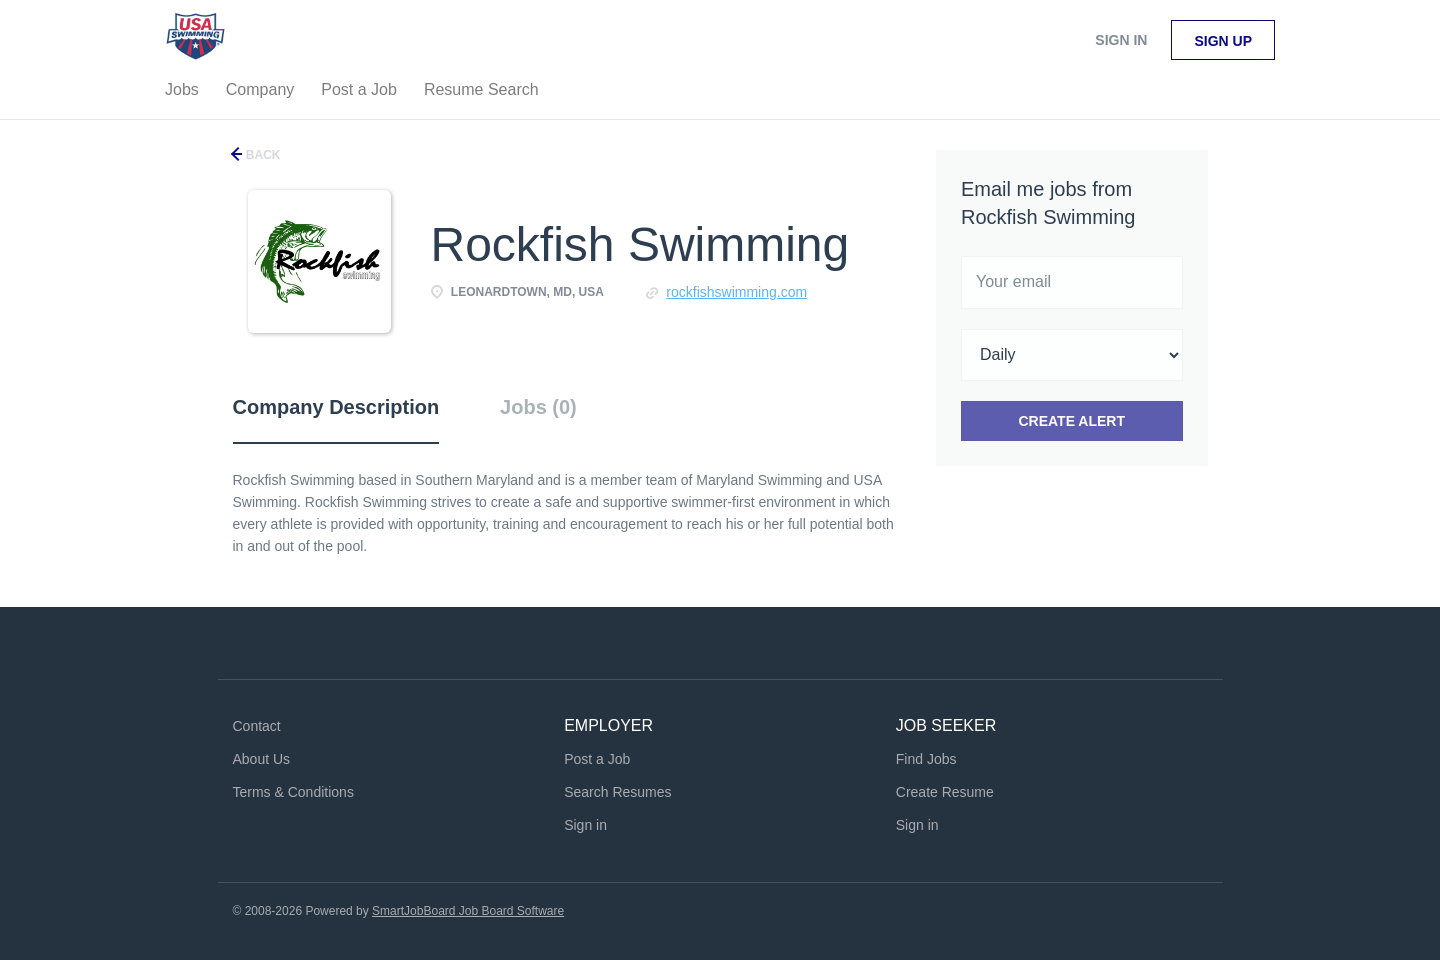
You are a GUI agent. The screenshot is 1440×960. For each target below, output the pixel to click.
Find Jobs (926, 759)
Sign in (1121, 40)
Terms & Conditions (293, 792)
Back (262, 155)
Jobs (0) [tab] (538, 407)
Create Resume (945, 792)
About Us (262, 759)
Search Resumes (617, 792)
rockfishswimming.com (736, 292)
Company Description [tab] (336, 407)
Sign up (1223, 41)
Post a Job (597, 759)
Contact (257, 726)
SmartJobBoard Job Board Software (468, 911)
